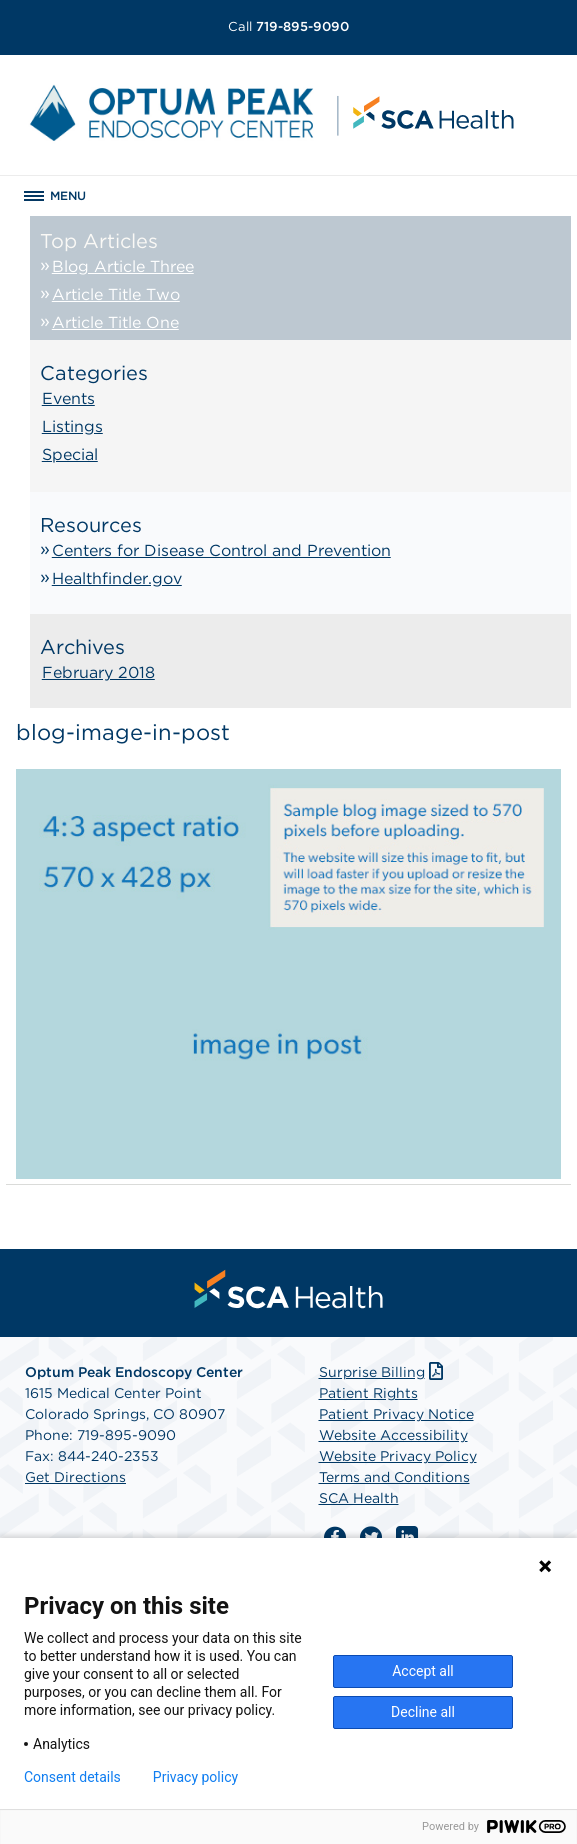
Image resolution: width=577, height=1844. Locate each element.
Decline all (423, 1712)
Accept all (423, 1671)
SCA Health (359, 1498)
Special (70, 454)
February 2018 (98, 672)
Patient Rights (368, 1393)
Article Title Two (116, 294)
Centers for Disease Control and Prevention (221, 550)
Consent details (72, 1777)
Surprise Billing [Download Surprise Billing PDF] (383, 1372)
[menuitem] (289, 1289)
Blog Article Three (123, 266)
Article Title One (115, 322)
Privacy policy (195, 1777)
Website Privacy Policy (398, 1456)
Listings (72, 426)
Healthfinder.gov (117, 578)
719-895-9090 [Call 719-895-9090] (288, 26)
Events (68, 398)
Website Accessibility (393, 1435)
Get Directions (75, 1477)
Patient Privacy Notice (396, 1414)
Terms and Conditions (394, 1477)
